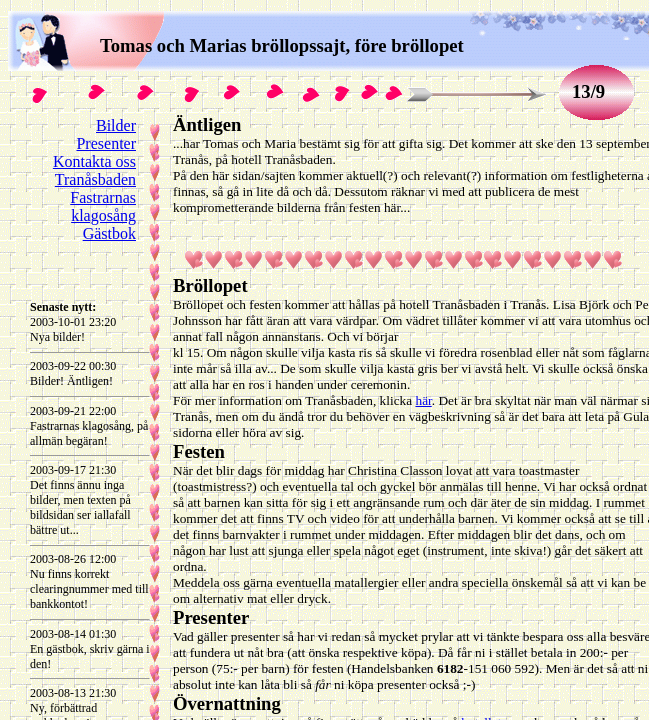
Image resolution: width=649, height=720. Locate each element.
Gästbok (109, 233)
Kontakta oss (94, 161)
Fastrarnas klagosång (103, 206)
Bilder (116, 125)
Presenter (106, 143)
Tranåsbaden (95, 179)
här (423, 400)
